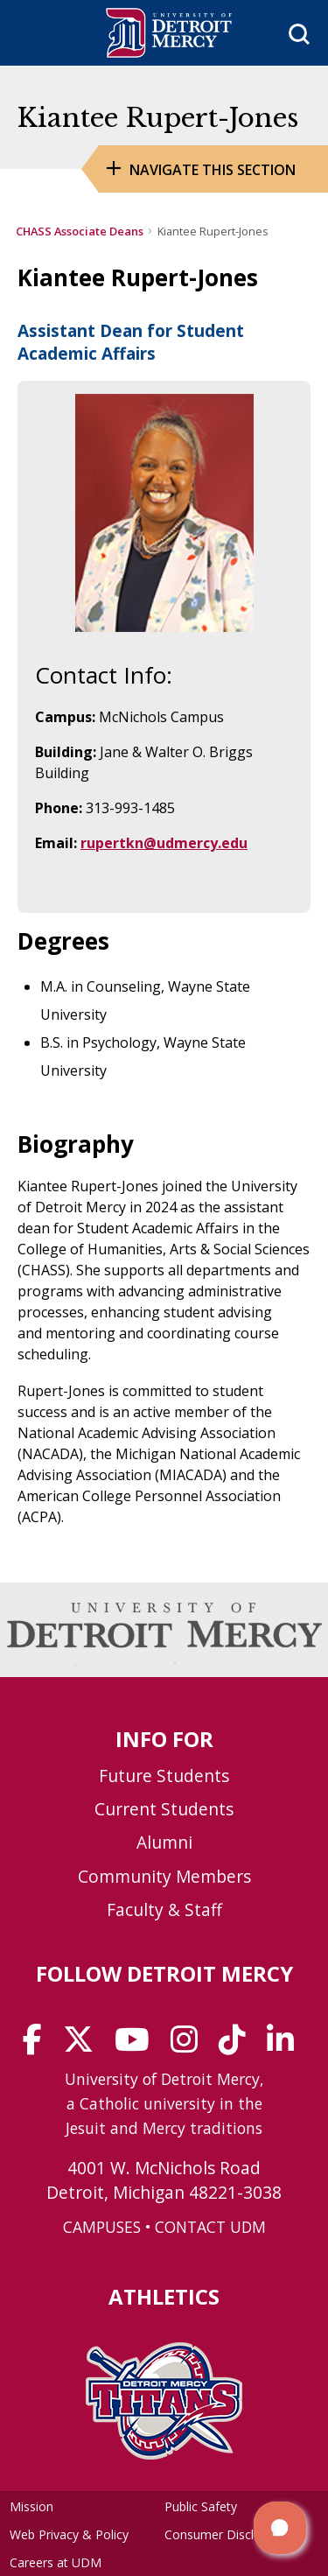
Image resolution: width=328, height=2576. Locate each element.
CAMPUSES (102, 2226)
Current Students (164, 1809)
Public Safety (200, 2506)
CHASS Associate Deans (79, 231)
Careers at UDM (55, 2562)
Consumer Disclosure (225, 2534)
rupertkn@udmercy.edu (164, 843)
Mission (31, 2506)
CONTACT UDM (210, 2226)
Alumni (164, 1842)
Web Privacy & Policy (69, 2534)
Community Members (164, 1876)
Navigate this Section (212, 169)
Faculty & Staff (164, 1909)
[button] (280, 2528)
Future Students (164, 1775)
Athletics (164, 2296)
